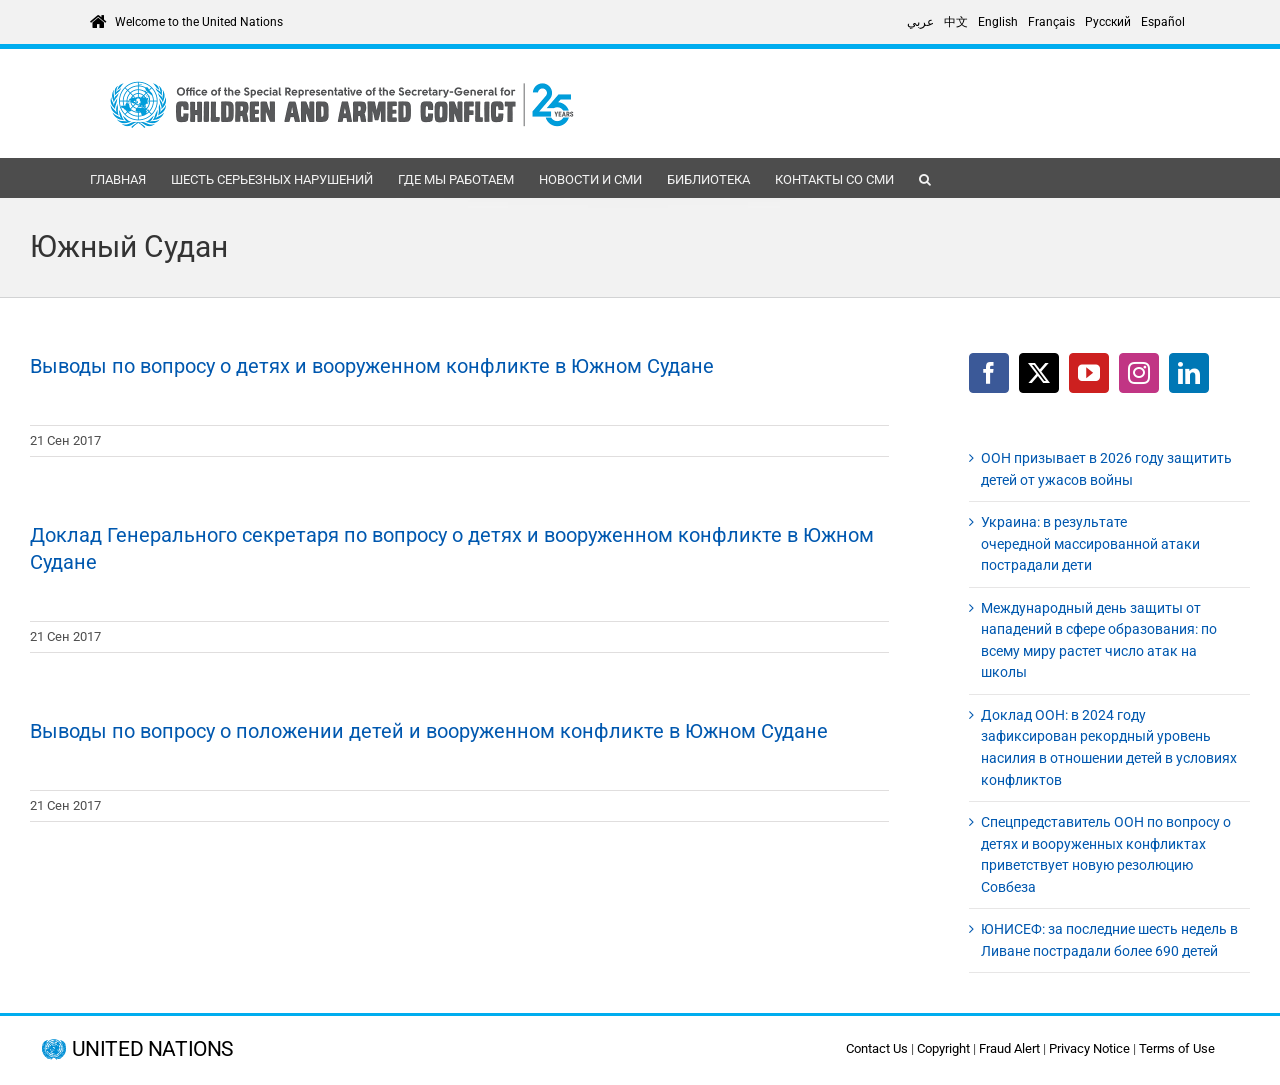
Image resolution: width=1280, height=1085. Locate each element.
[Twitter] (1039, 373)
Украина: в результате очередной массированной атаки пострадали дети (1090, 543)
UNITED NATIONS (152, 1049)
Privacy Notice (1089, 1048)
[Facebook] (989, 373)
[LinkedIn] (1189, 373)
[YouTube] (1089, 373)
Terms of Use (1177, 1048)
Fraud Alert (1009, 1048)
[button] (925, 178)
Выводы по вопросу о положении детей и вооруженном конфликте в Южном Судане (429, 731)
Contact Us (877, 1048)
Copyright (943, 1048)
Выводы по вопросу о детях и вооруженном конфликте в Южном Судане (372, 366)
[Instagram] (1139, 373)
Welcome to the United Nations (199, 22)
